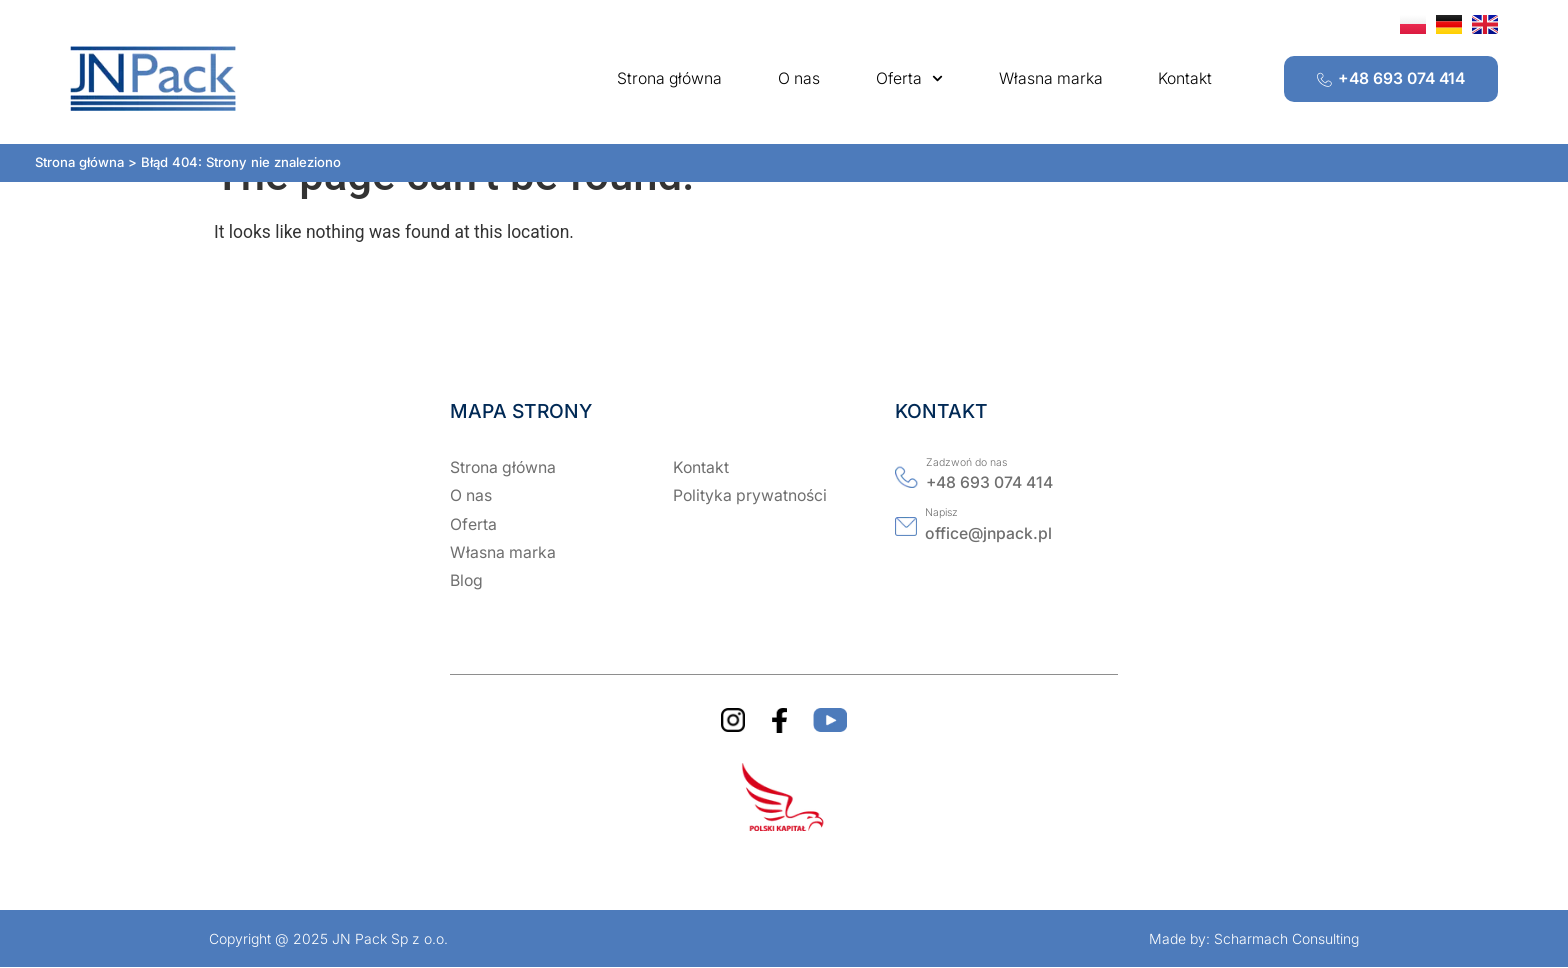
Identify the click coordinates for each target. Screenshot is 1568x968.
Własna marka (1051, 78)
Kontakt (1185, 78)
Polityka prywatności (750, 495)
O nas (799, 78)
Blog (466, 581)
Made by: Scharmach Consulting (1254, 938)
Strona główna (669, 78)
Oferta (909, 78)
